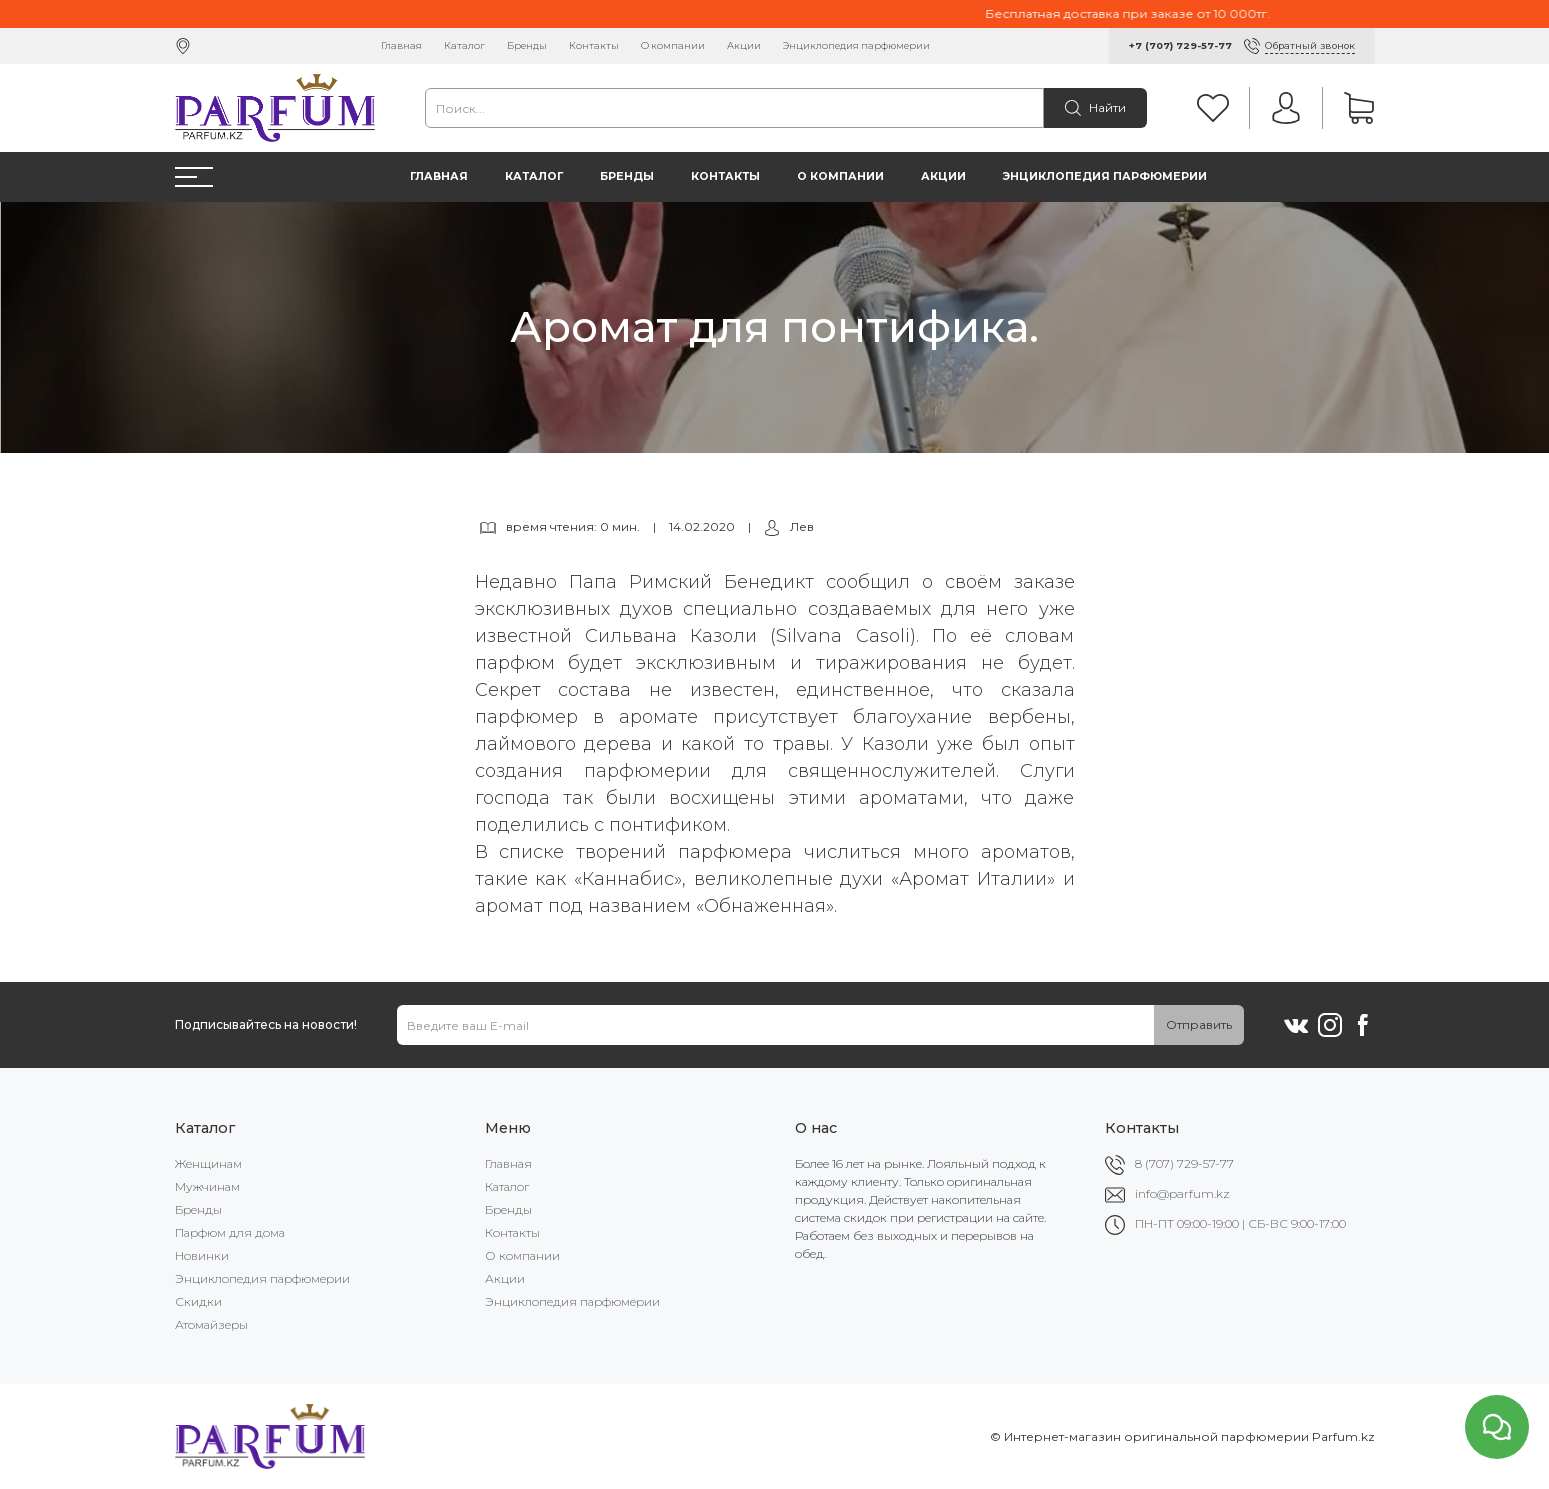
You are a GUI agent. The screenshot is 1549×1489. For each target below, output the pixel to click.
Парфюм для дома (230, 1232)
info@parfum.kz (1182, 1193)
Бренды (527, 45)
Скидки (198, 1301)
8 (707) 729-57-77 (1184, 1163)
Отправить (1199, 1024)
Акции (744, 45)
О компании (673, 45)
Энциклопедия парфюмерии (856, 45)
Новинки (202, 1255)
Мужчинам (207, 1186)
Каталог (464, 45)
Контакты (594, 45)
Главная (401, 45)
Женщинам (208, 1163)
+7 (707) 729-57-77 (1180, 45)
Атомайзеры (211, 1324)
